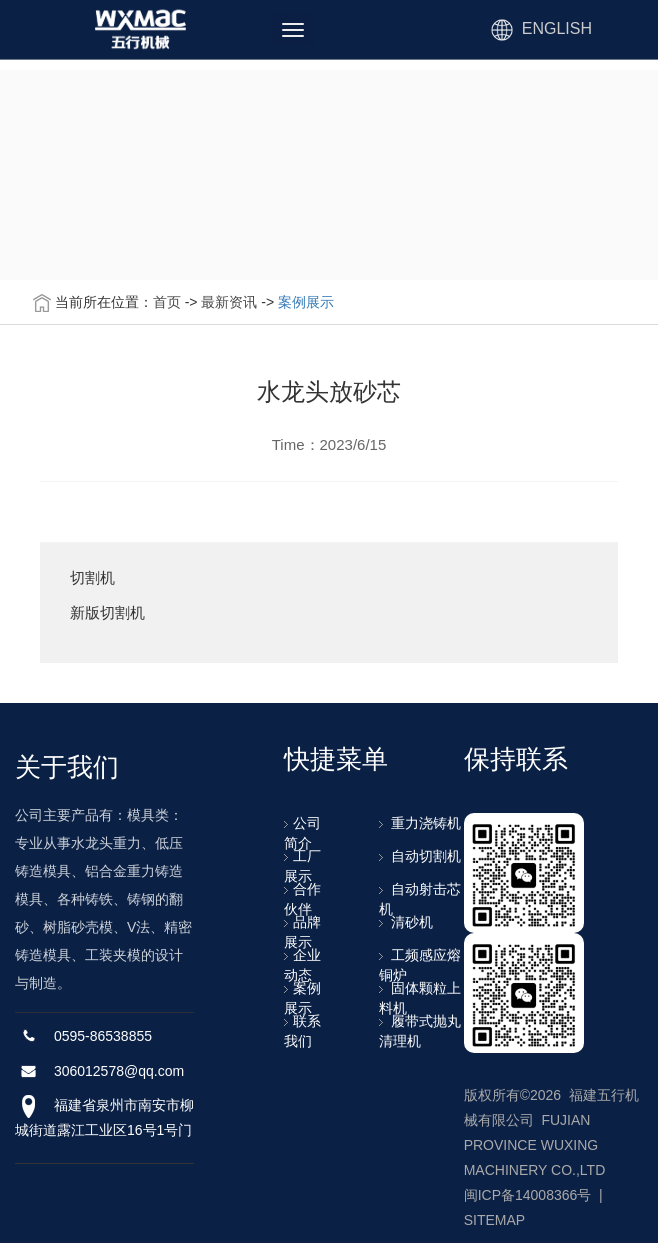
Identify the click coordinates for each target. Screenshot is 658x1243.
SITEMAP (494, 1220)
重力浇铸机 (420, 823)
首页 (167, 302)
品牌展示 (302, 932)
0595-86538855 (103, 1036)
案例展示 (306, 302)
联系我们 (302, 1031)
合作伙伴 (302, 899)
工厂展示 (302, 866)
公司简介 (302, 833)
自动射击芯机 (420, 899)
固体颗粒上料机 (420, 998)
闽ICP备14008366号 (528, 1195)
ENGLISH (557, 28)
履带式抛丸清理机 (420, 1031)
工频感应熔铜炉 (420, 965)
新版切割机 (107, 613)
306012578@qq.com (119, 1071)
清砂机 (406, 922)
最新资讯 (229, 302)
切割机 (92, 578)
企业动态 (302, 965)
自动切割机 (420, 856)
